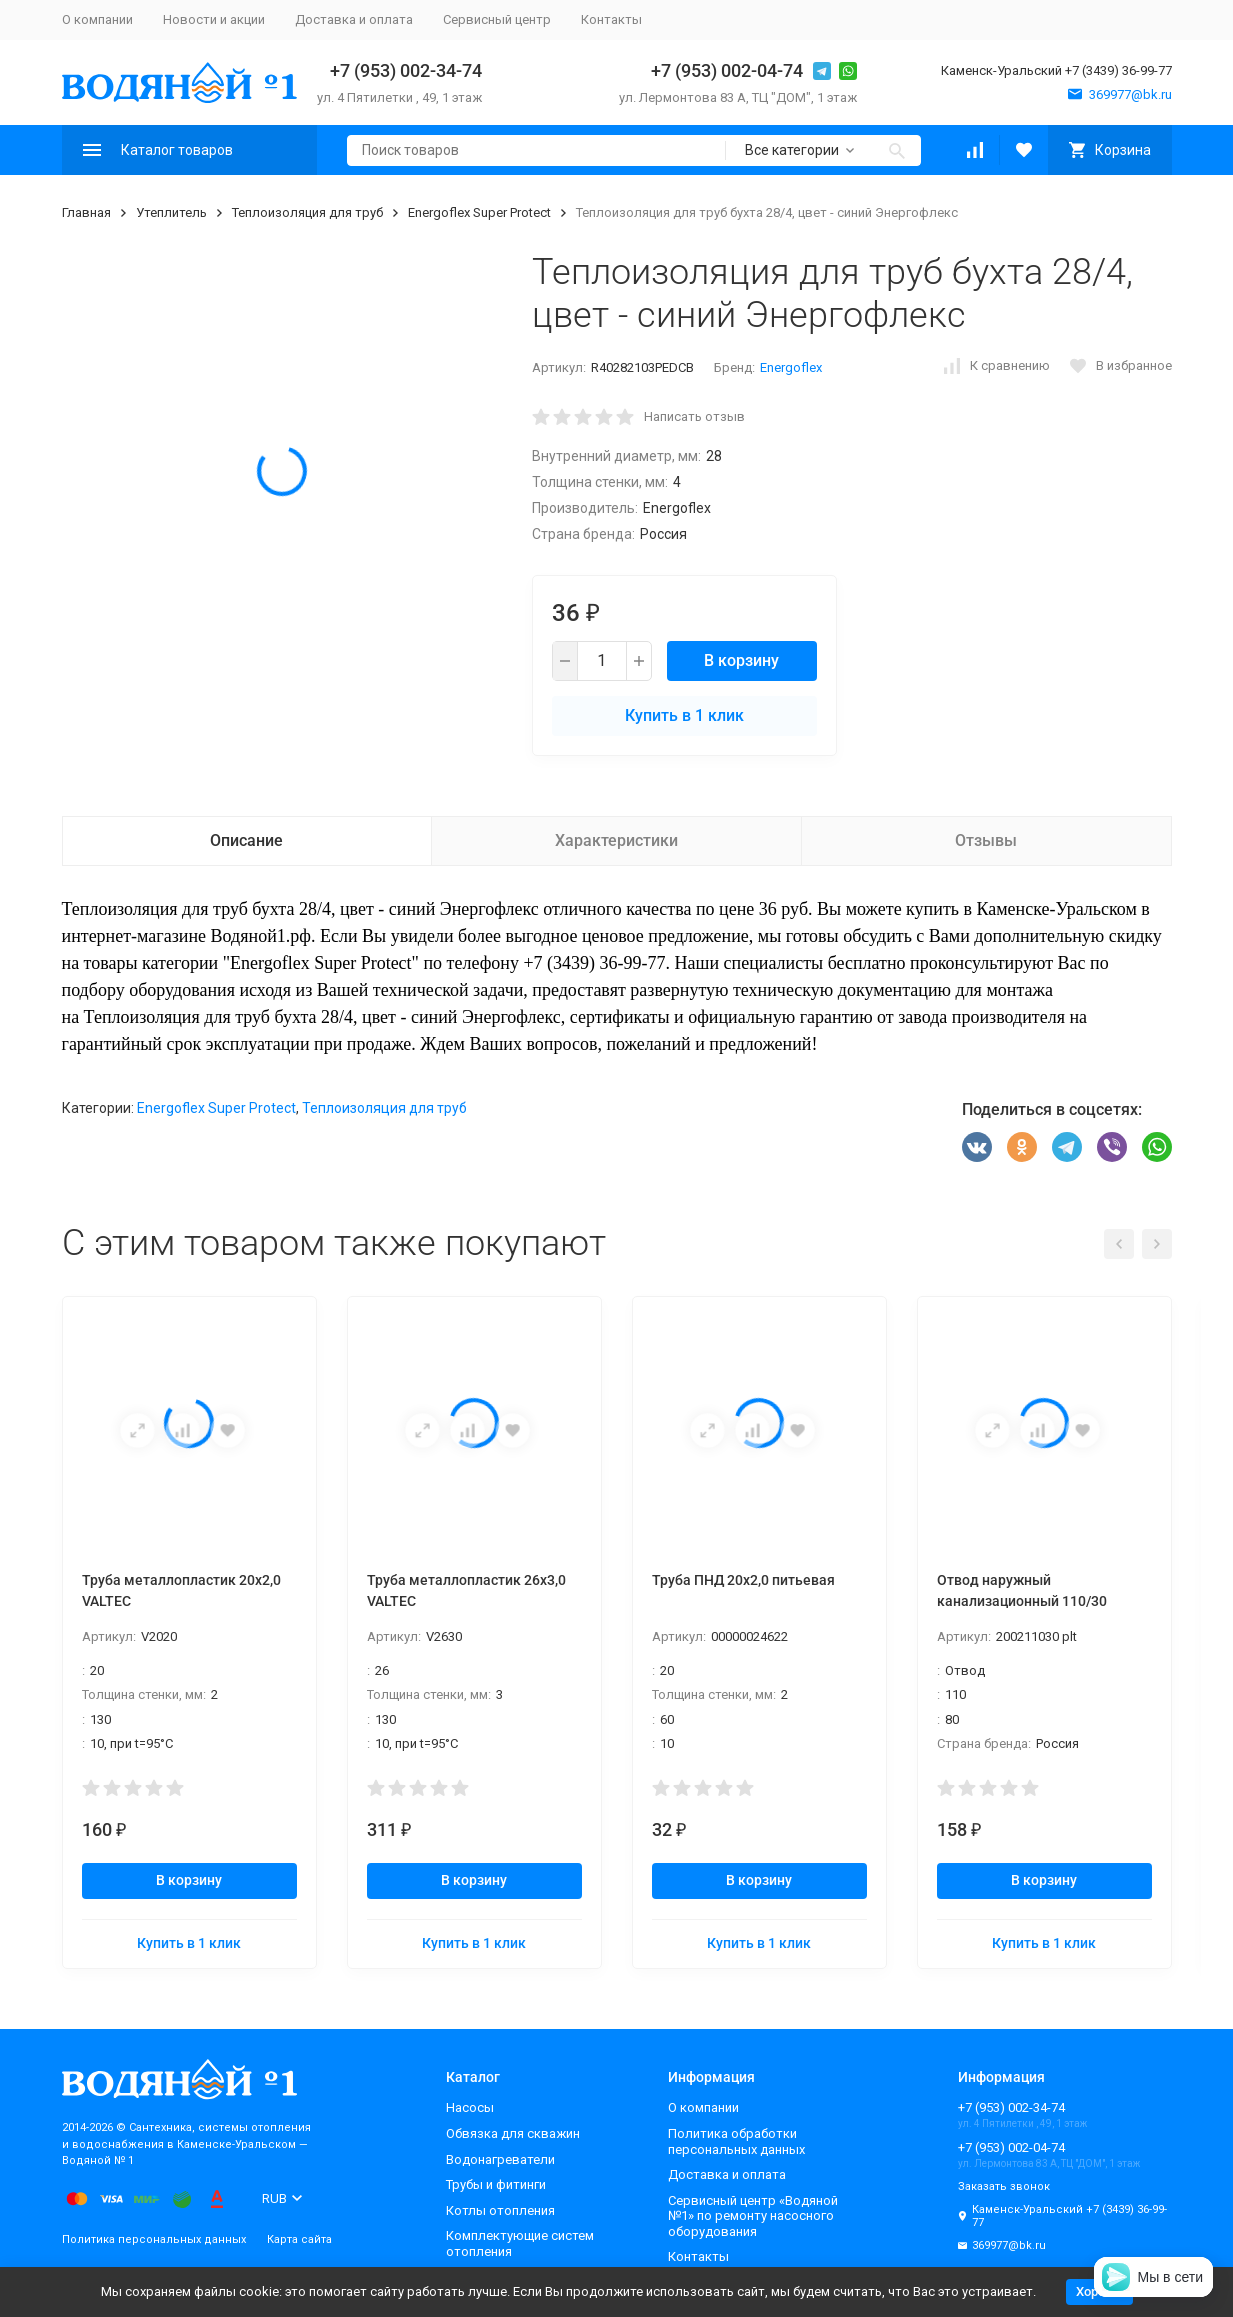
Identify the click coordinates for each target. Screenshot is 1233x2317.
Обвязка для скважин (513, 2133)
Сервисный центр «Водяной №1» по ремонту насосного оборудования (753, 2216)
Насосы (470, 2107)
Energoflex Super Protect (479, 212)
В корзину (741, 660)
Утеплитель (171, 212)
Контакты (611, 19)
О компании (97, 19)
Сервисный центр (497, 19)
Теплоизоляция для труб (307, 212)
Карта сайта (299, 2239)
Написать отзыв (694, 416)
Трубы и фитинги (496, 2184)
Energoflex (791, 367)
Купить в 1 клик (684, 715)
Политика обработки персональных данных (736, 2141)
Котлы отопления (500, 2210)
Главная (86, 212)
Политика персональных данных (154, 2239)
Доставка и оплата (354, 19)
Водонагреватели (500, 2159)
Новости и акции (214, 19)
